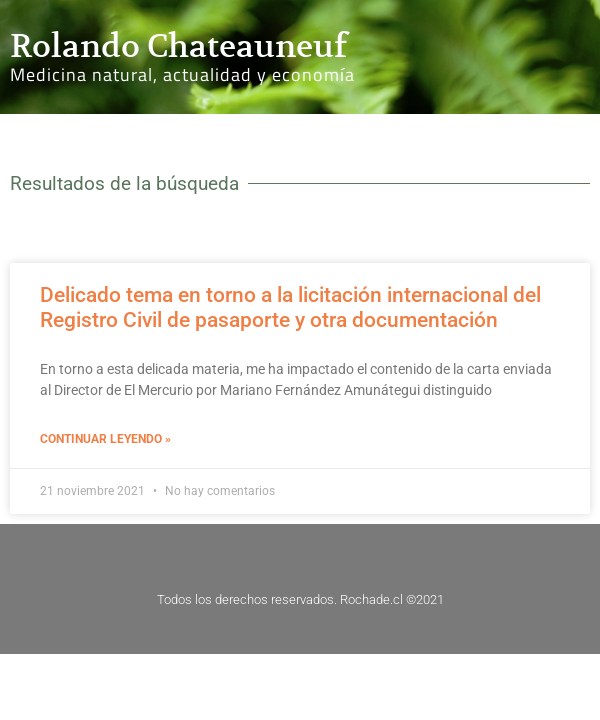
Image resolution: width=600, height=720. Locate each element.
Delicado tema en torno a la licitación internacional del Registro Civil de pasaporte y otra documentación (290, 307)
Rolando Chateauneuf (178, 46)
